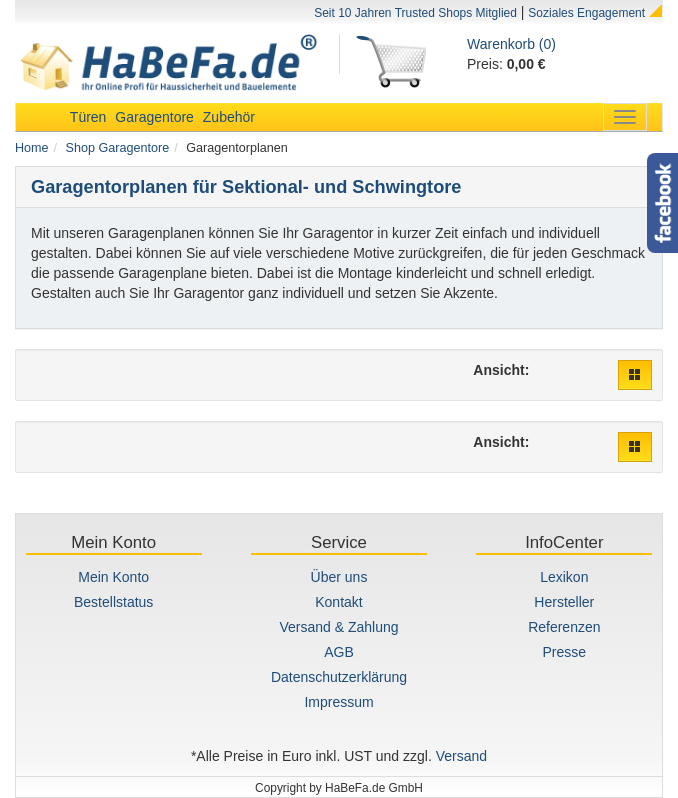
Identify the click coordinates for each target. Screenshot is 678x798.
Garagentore (154, 117)
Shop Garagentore (118, 148)
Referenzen (564, 627)
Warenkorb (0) (511, 44)
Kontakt (338, 602)
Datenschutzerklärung (339, 677)
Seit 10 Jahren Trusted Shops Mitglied (415, 13)
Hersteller (564, 602)
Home (32, 148)
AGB (339, 652)
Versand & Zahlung (338, 627)
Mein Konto (113, 577)
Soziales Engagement (586, 13)
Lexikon (564, 577)
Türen (88, 117)
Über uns (339, 577)
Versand (461, 756)
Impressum (338, 702)
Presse (565, 652)
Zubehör (229, 117)
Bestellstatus (113, 602)
